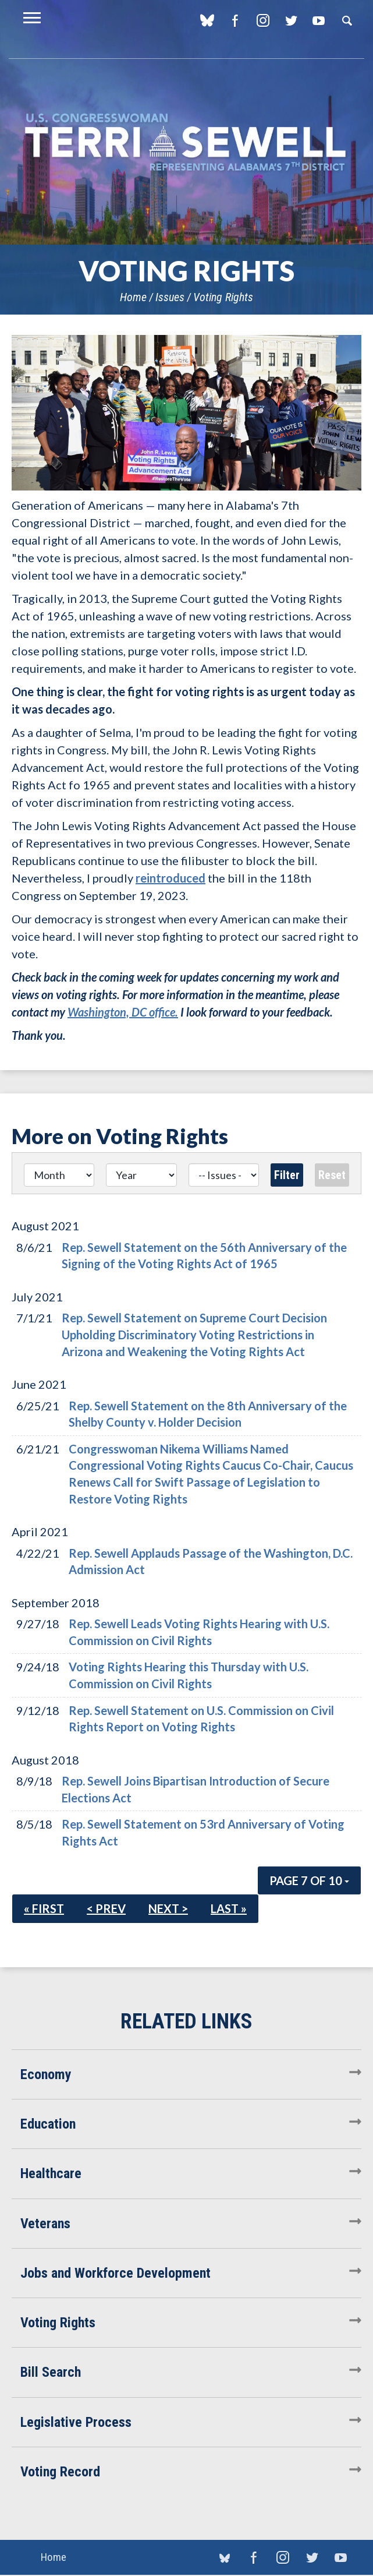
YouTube (318, 20)
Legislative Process (76, 2422)
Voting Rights (223, 297)
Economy (46, 2074)
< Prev (106, 1908)
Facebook (234, 20)
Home (133, 297)
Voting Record (60, 2472)
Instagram (262, 20)
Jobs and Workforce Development (115, 2273)
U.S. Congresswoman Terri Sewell (186, 142)
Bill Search (50, 2372)
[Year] (141, 1175)
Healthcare (50, 2173)
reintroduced (170, 878)
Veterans (45, 2223)
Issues (169, 297)
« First (44, 1908)
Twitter (290, 20)
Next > (168, 1908)
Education (48, 2124)
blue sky (207, 20)
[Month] (59, 1175)
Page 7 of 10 (309, 1880)
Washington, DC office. (123, 1012)
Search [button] (346, 20)
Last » (229, 1908)
